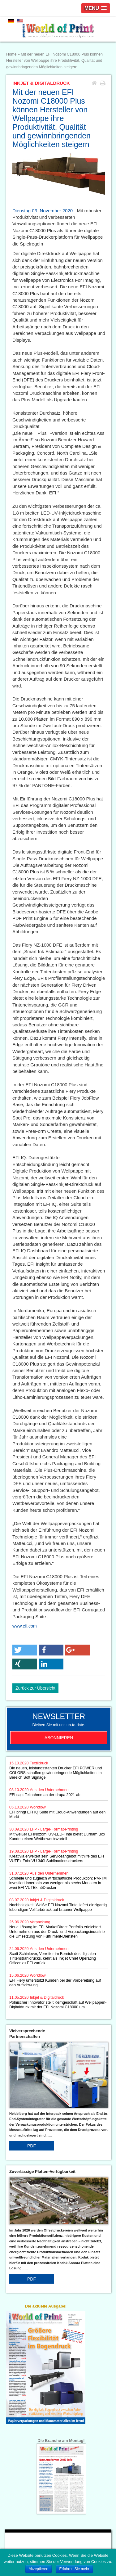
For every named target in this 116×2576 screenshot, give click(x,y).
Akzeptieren (38, 2569)
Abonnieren (59, 1737)
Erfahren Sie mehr (74, 2569)
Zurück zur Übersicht (35, 1688)
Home (11, 54)
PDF (31, 2145)
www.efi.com (24, 1626)
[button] (24, 1650)
